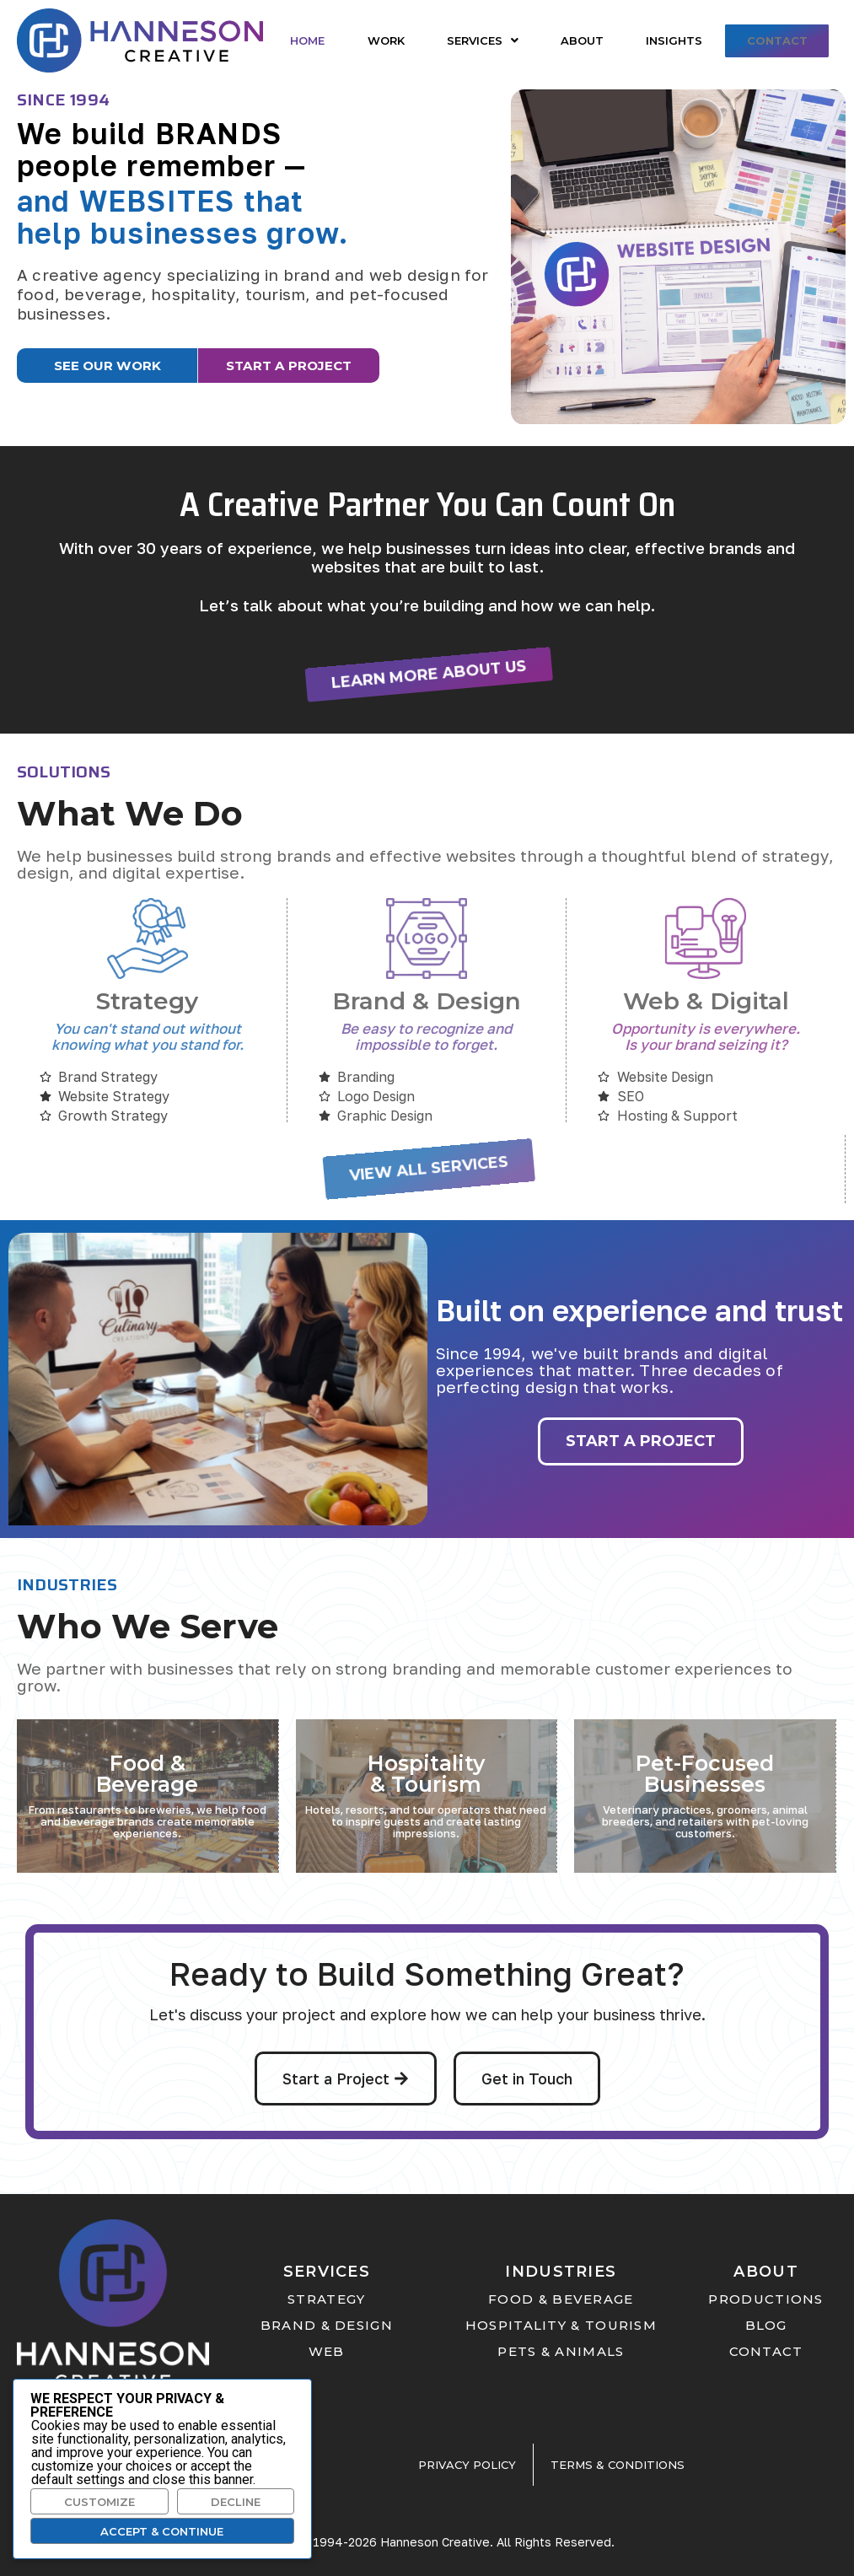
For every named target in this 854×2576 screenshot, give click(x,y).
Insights (670, 40)
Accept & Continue (161, 2531)
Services (480, 40)
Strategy (147, 999)
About (578, 40)
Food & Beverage (147, 1770)
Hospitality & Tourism (426, 1770)
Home (307, 40)
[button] (480, 41)
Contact (774, 40)
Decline (235, 2502)
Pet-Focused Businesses (705, 1770)
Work (384, 40)
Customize (99, 2502)
